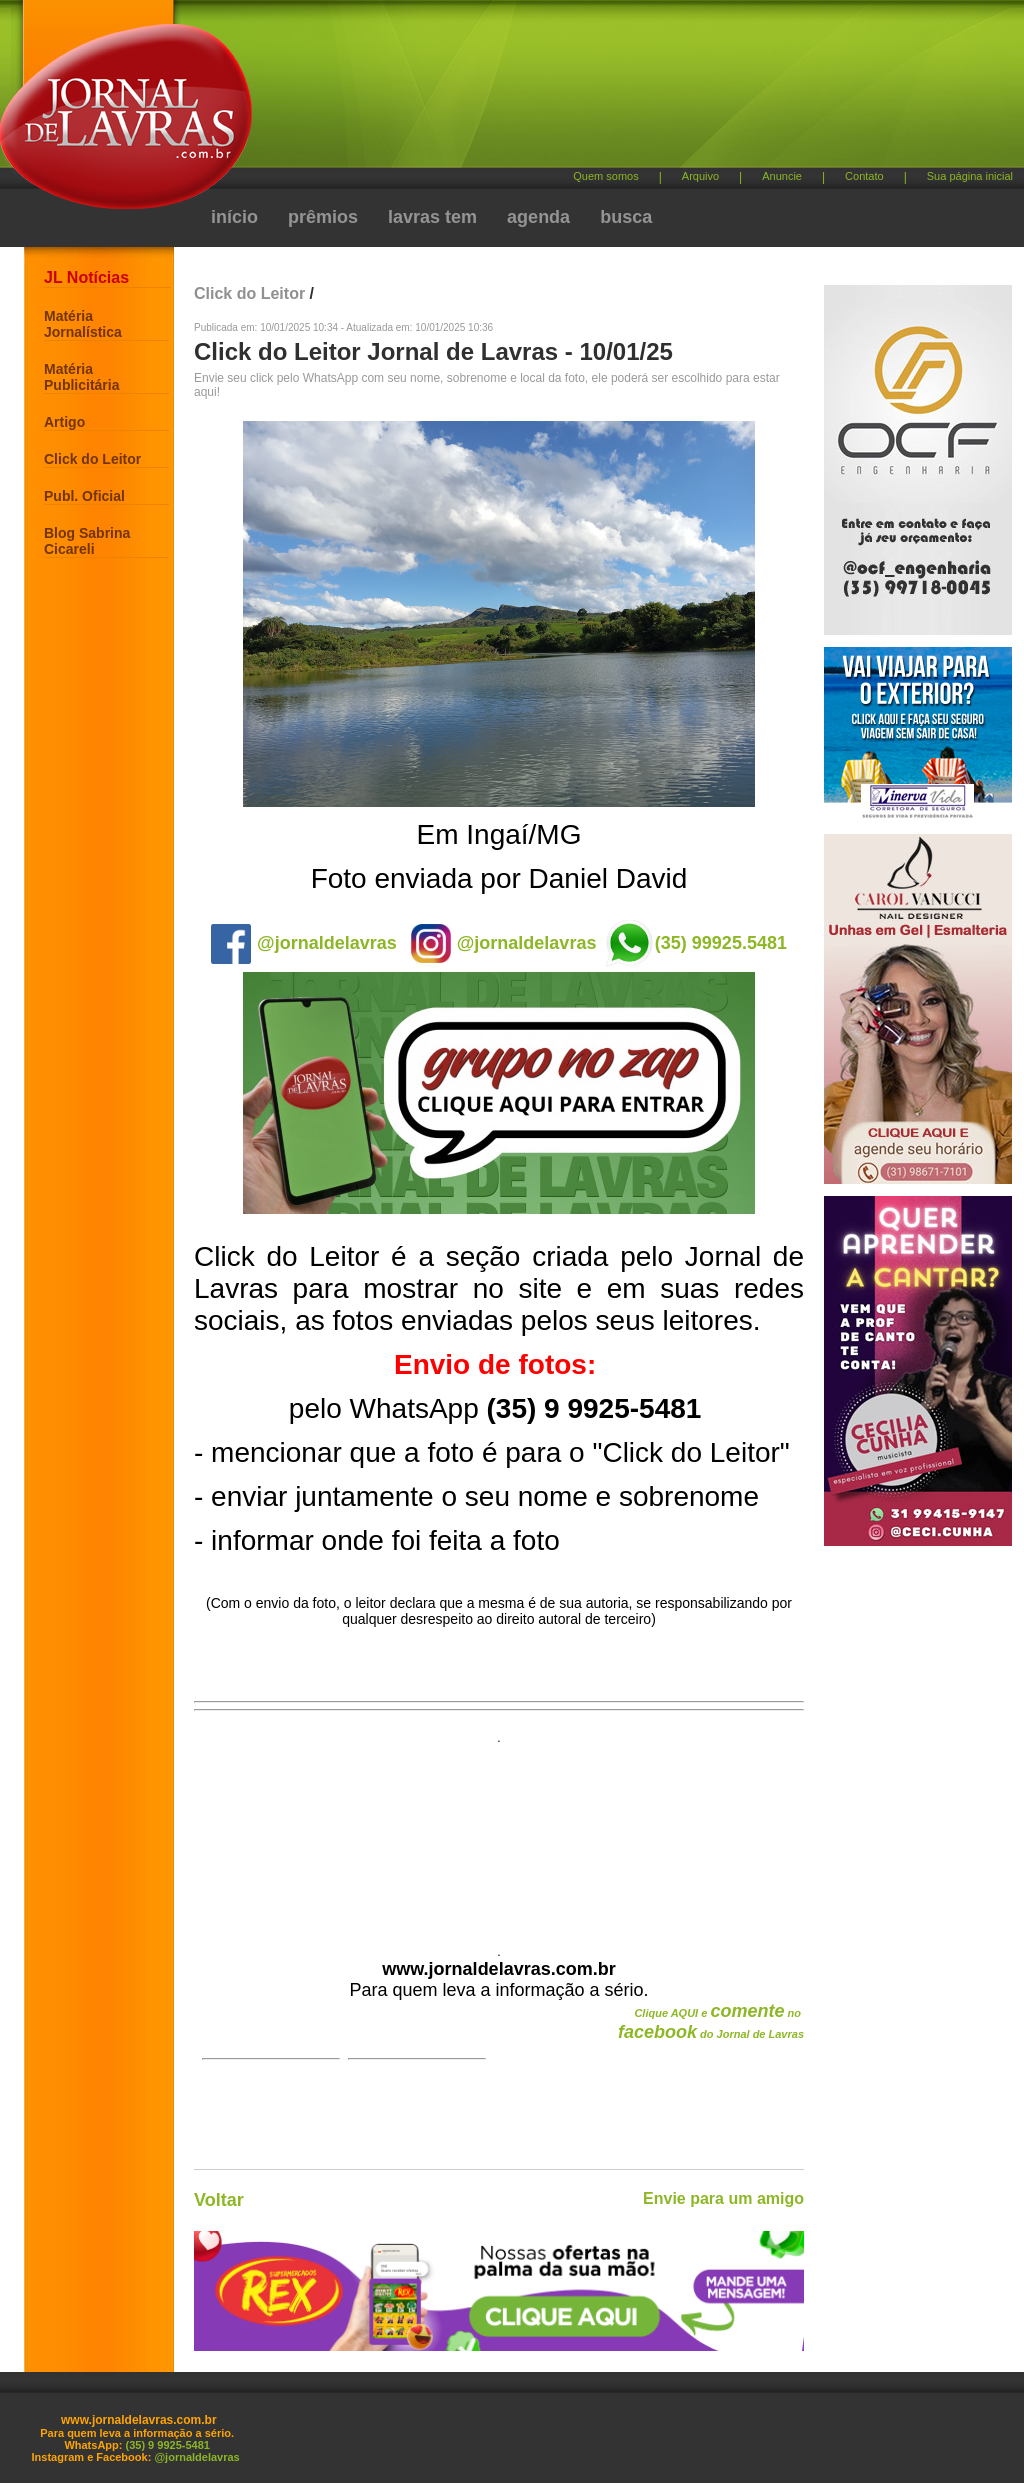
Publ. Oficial (84, 496)
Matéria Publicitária (81, 377)
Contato (864, 176)
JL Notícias (86, 277)
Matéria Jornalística (83, 324)
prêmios (323, 217)
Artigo (64, 422)
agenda (538, 217)
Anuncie (782, 176)
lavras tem (432, 217)
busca (626, 217)
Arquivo (700, 176)
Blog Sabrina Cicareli (87, 541)
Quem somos (605, 176)
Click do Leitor (92, 459)
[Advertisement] (617, 90)
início (234, 217)
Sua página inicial (970, 176)
